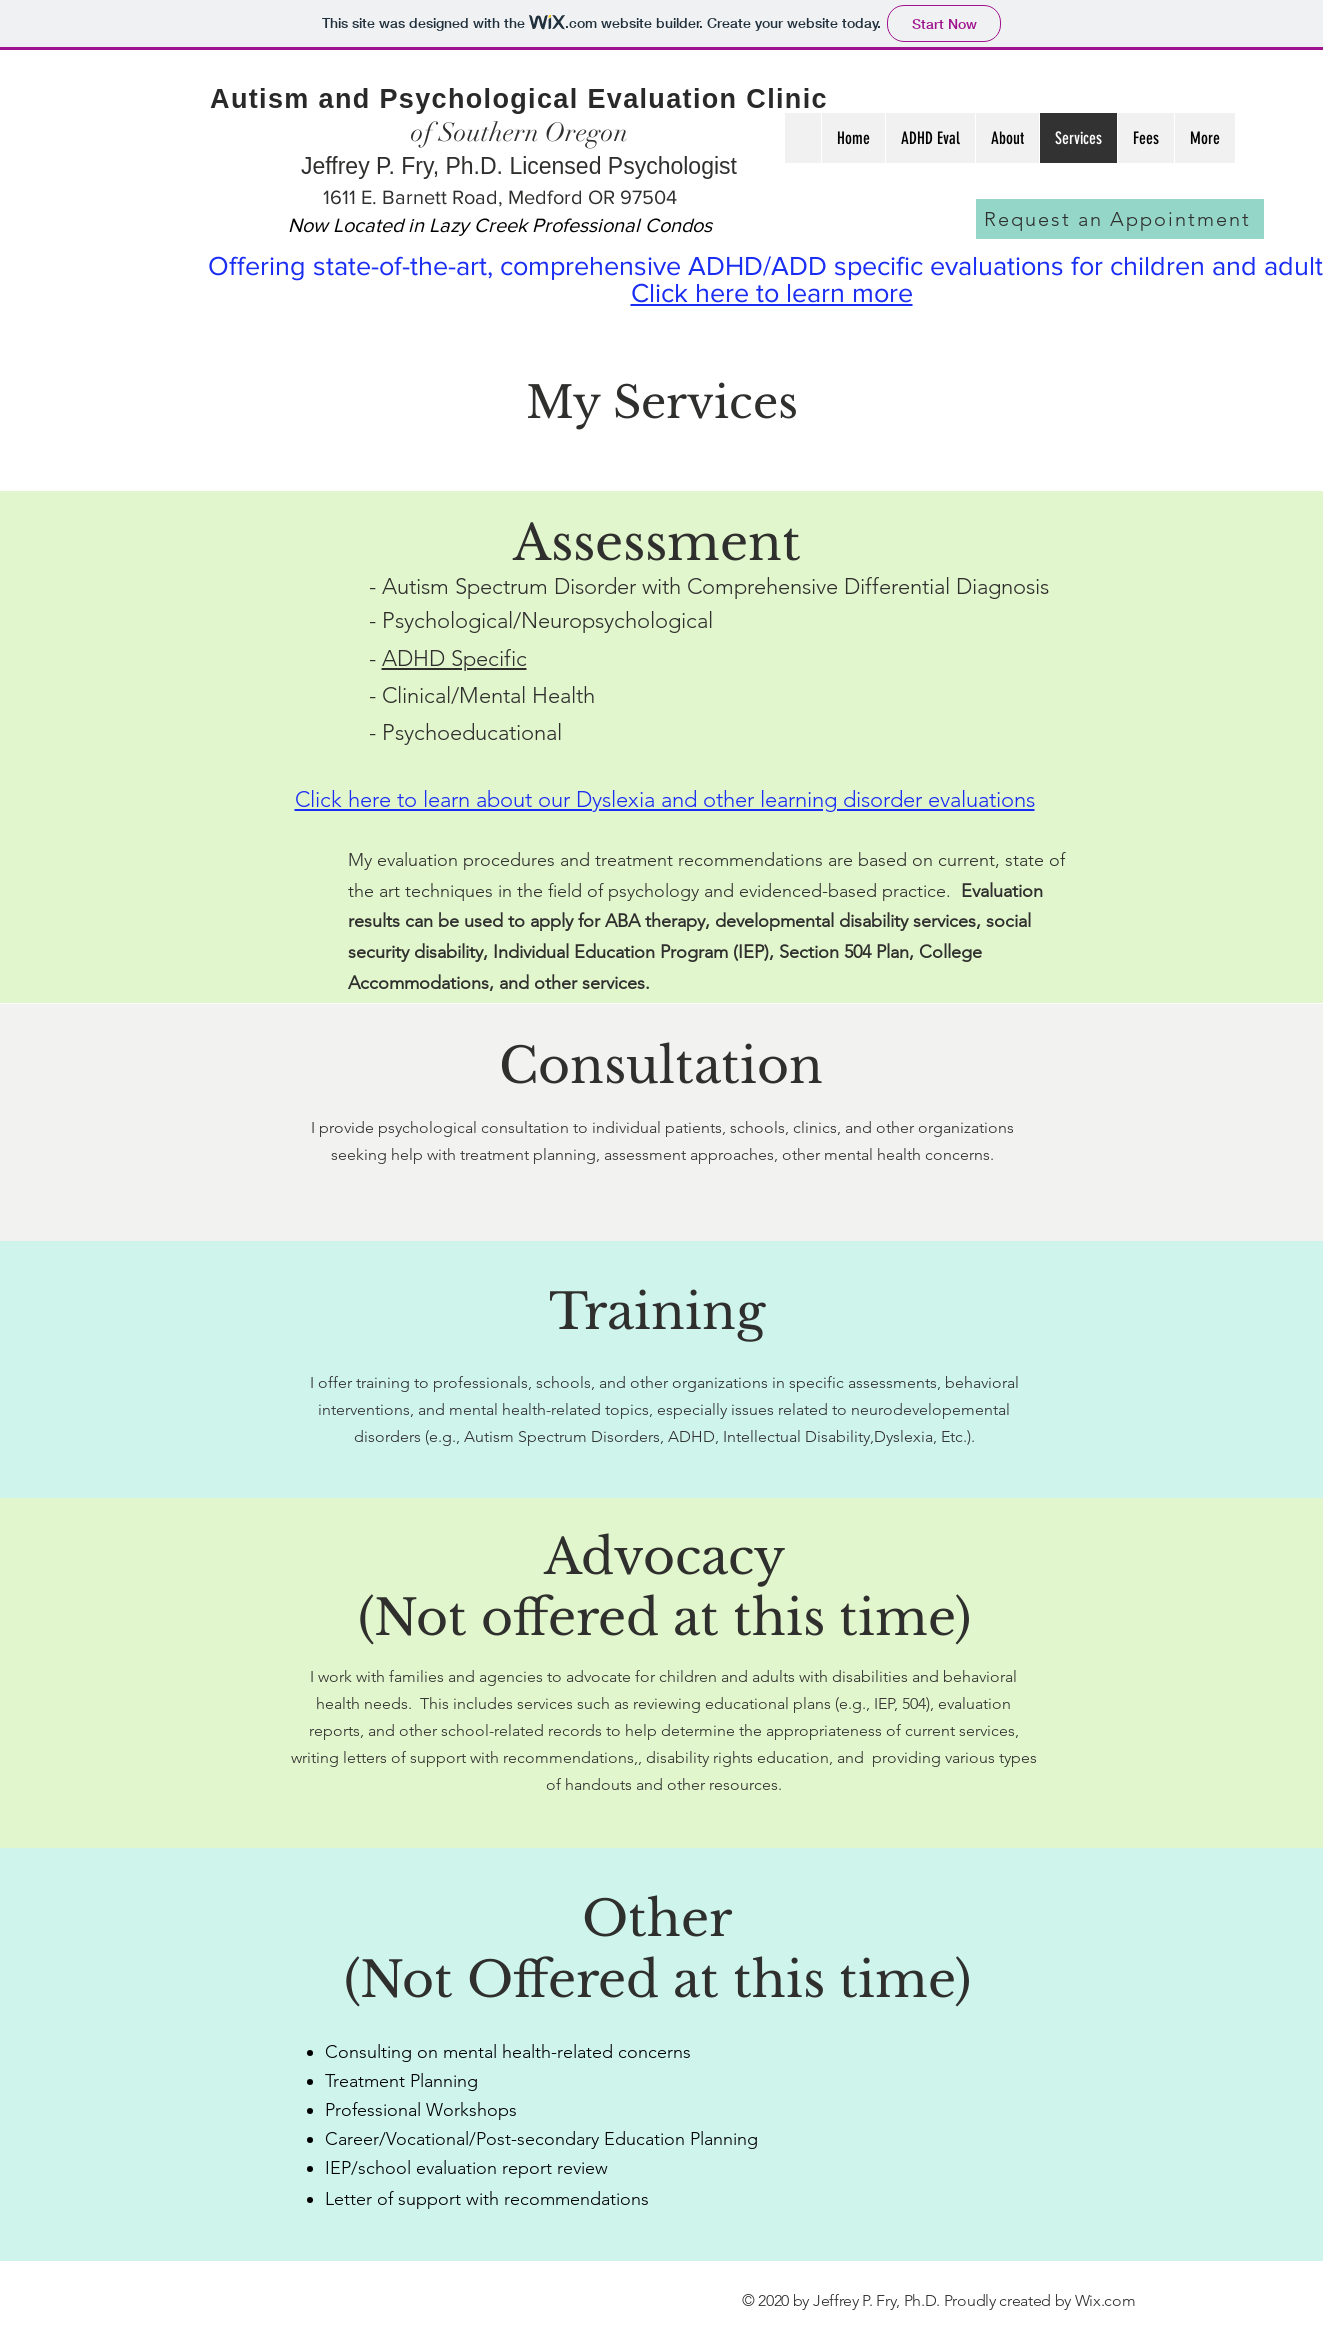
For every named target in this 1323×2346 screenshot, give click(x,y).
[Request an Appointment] (1120, 219)
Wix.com (1105, 2300)
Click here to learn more (772, 292)
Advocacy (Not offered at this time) (664, 1587)
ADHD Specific (454, 658)
